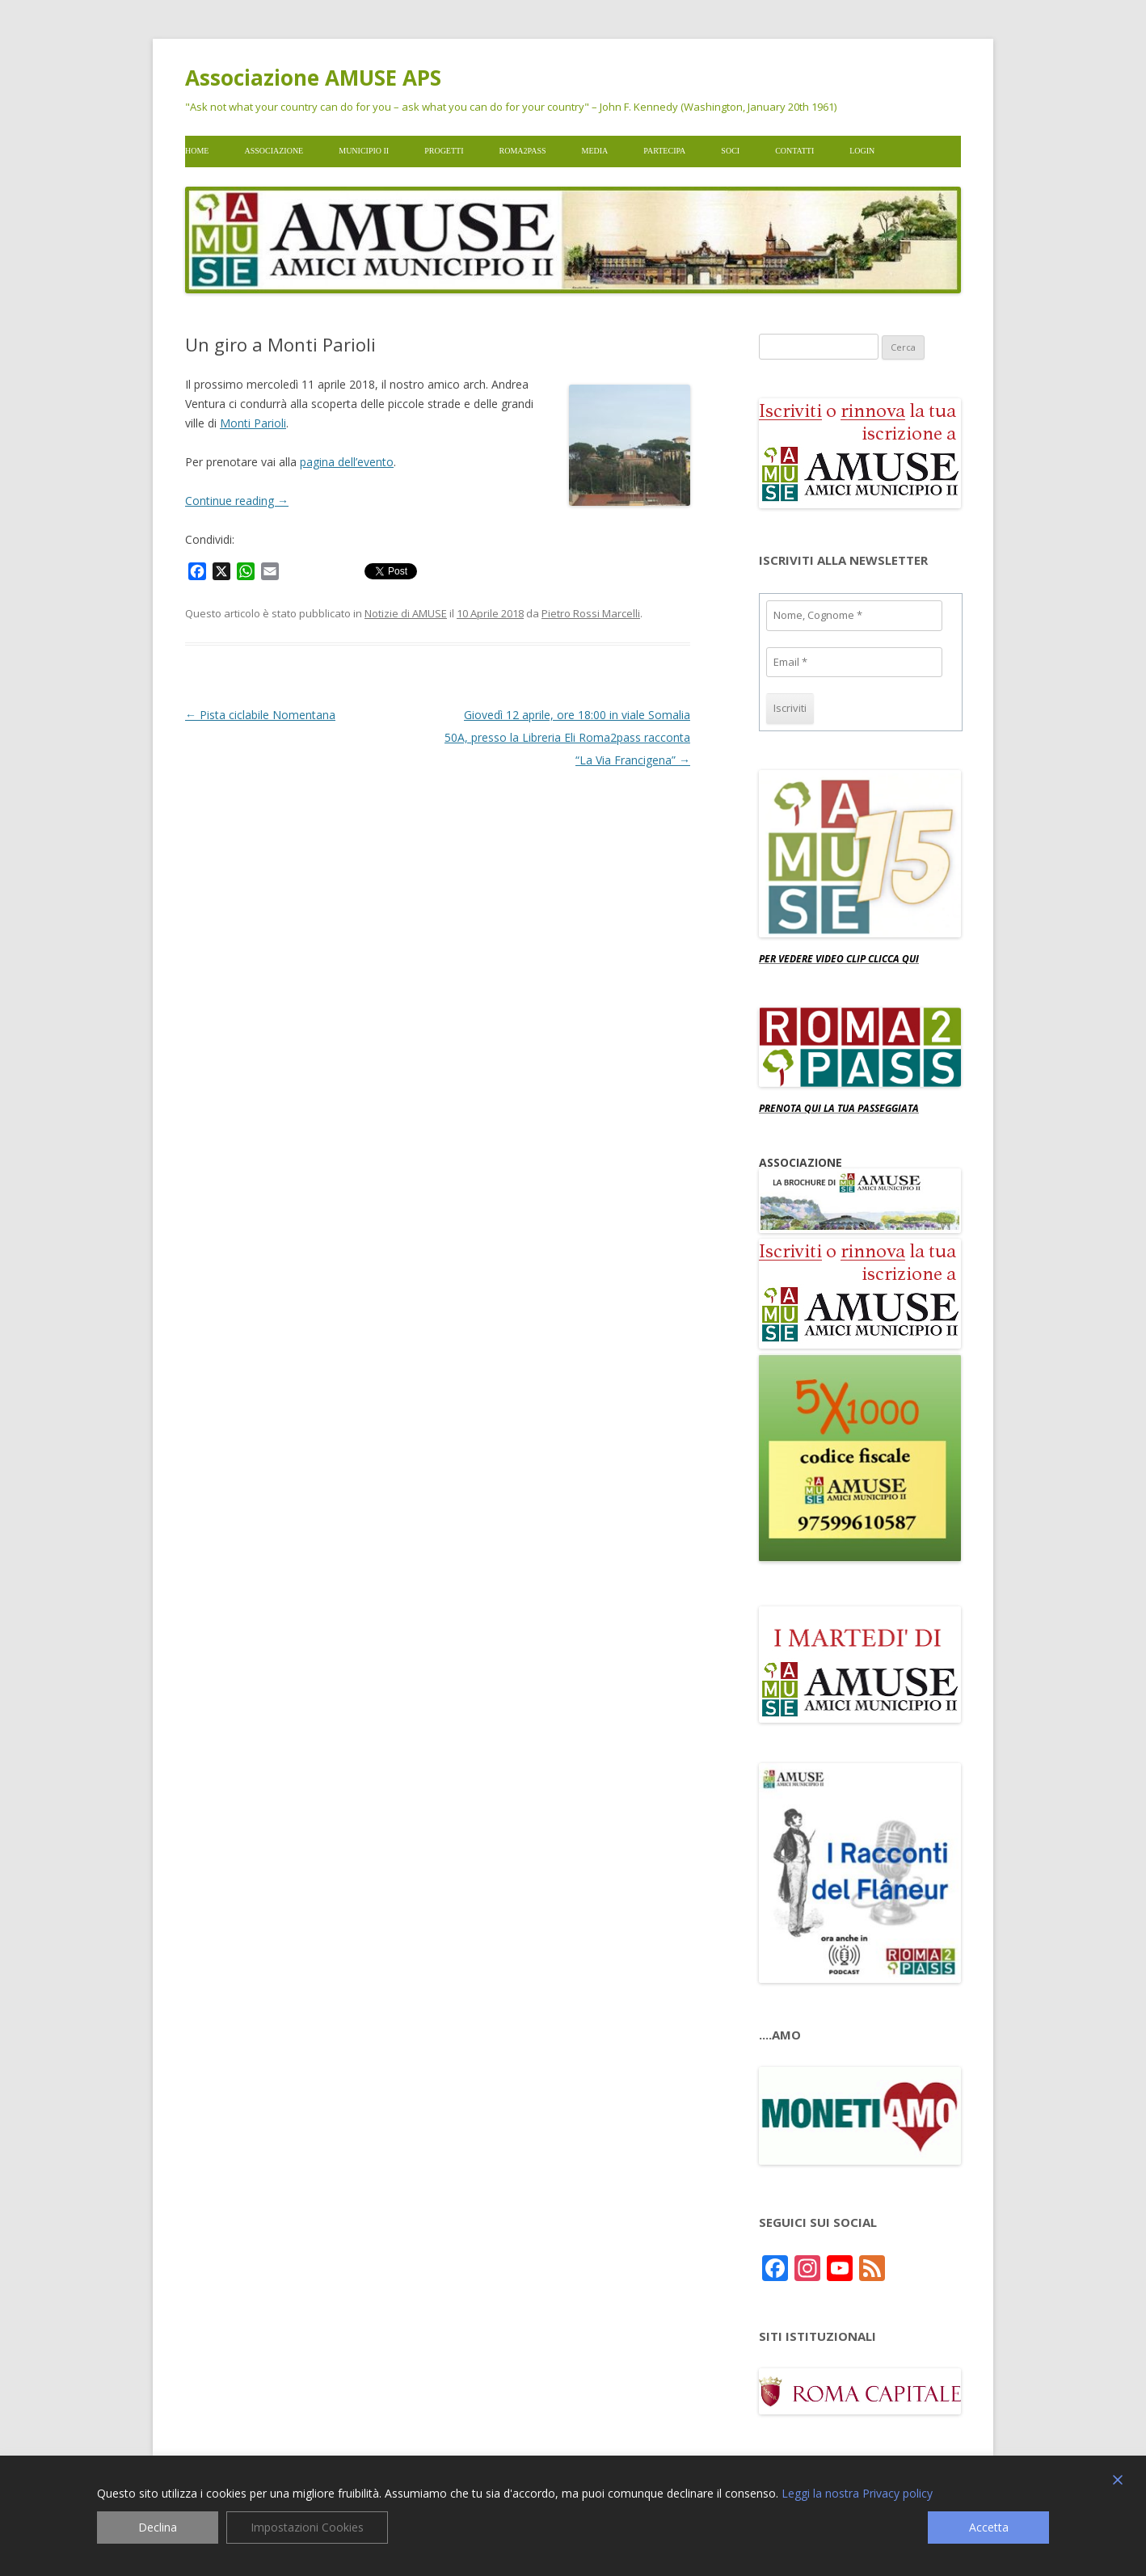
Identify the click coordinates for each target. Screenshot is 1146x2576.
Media (595, 150)
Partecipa (664, 150)
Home (197, 150)
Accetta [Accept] (989, 2527)
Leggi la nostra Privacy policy (857, 2493)
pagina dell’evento (347, 461)
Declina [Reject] (157, 2527)
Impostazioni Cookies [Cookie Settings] (307, 2527)
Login (861, 150)
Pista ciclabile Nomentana (260, 714)
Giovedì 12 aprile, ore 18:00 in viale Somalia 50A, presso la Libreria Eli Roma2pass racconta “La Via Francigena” (567, 737)
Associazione (273, 150)
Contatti (794, 150)
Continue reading (237, 500)
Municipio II (364, 150)
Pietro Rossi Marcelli (590, 613)
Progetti (443, 150)
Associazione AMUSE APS (313, 77)
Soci (730, 150)
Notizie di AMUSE (405, 613)
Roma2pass (522, 150)
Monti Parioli (253, 423)
